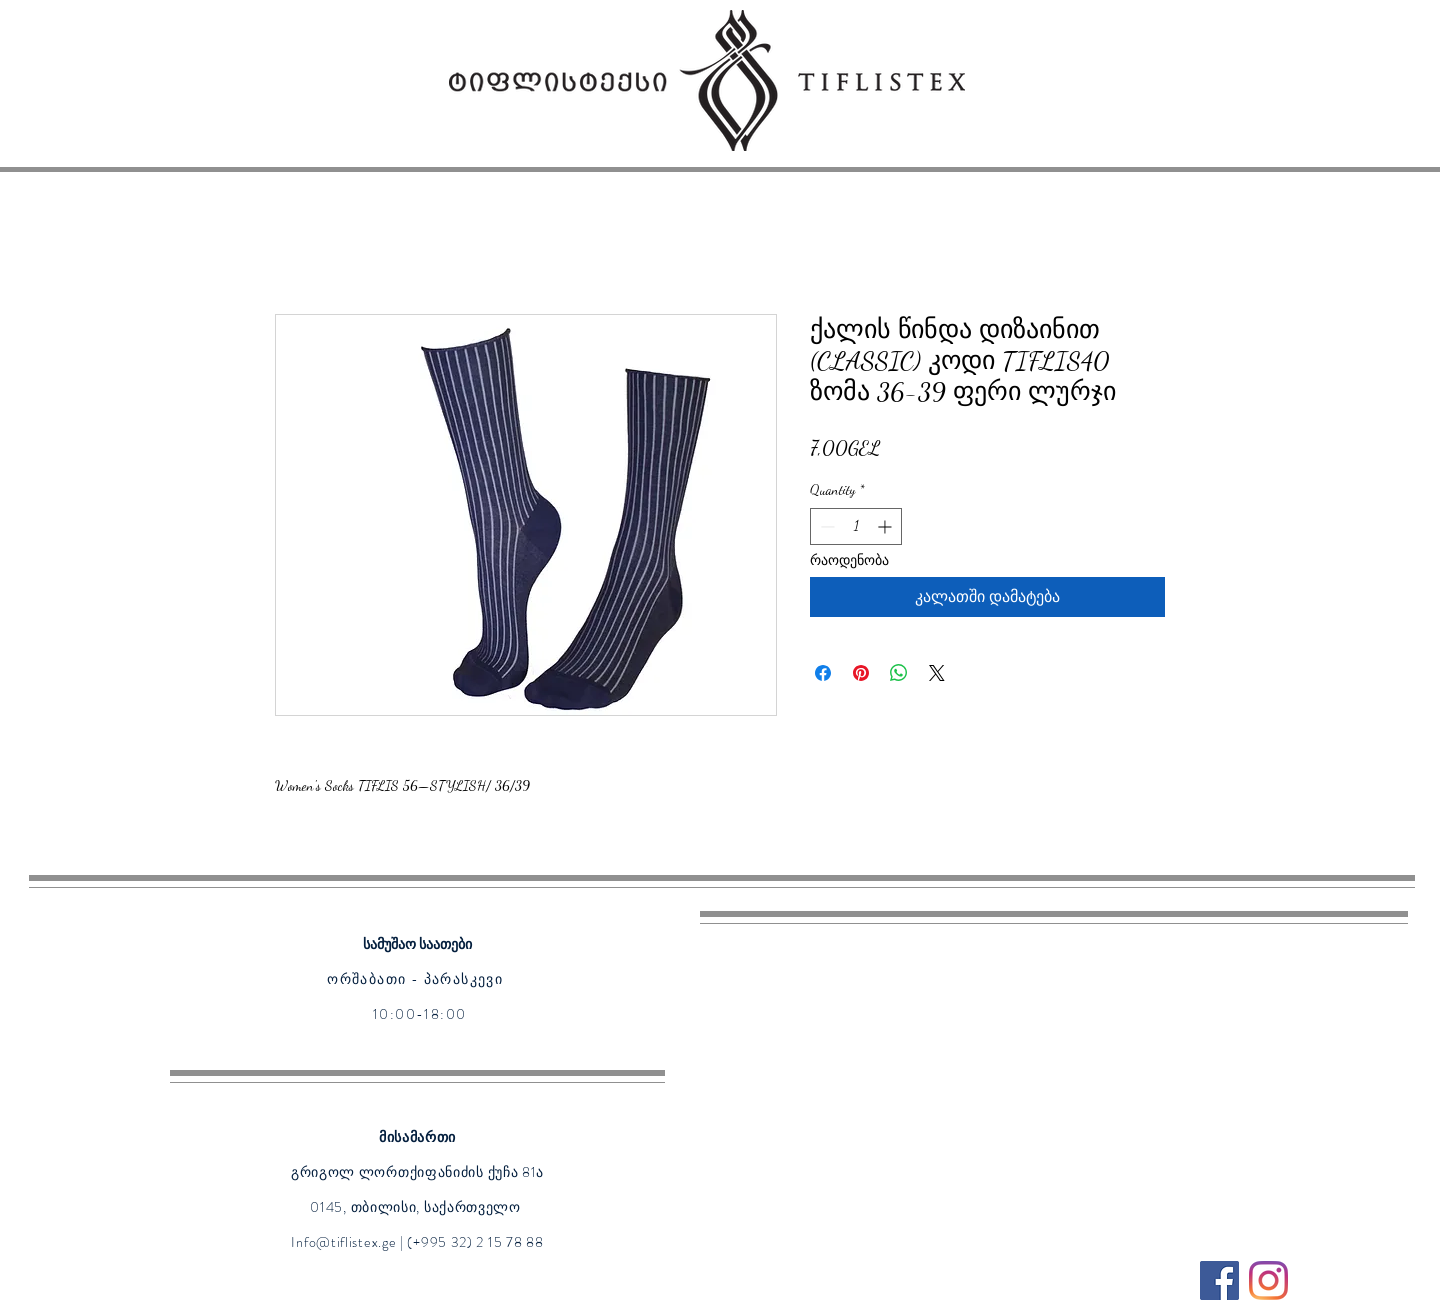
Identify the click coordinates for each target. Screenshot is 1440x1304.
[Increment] (886, 526)
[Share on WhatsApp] (899, 673)
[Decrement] (825, 526)
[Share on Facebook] (823, 673)
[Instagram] (1268, 1280)
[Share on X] (937, 673)
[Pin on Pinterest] (861, 673)
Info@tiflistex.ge (343, 1242)
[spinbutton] (856, 526)
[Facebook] (1219, 1280)
